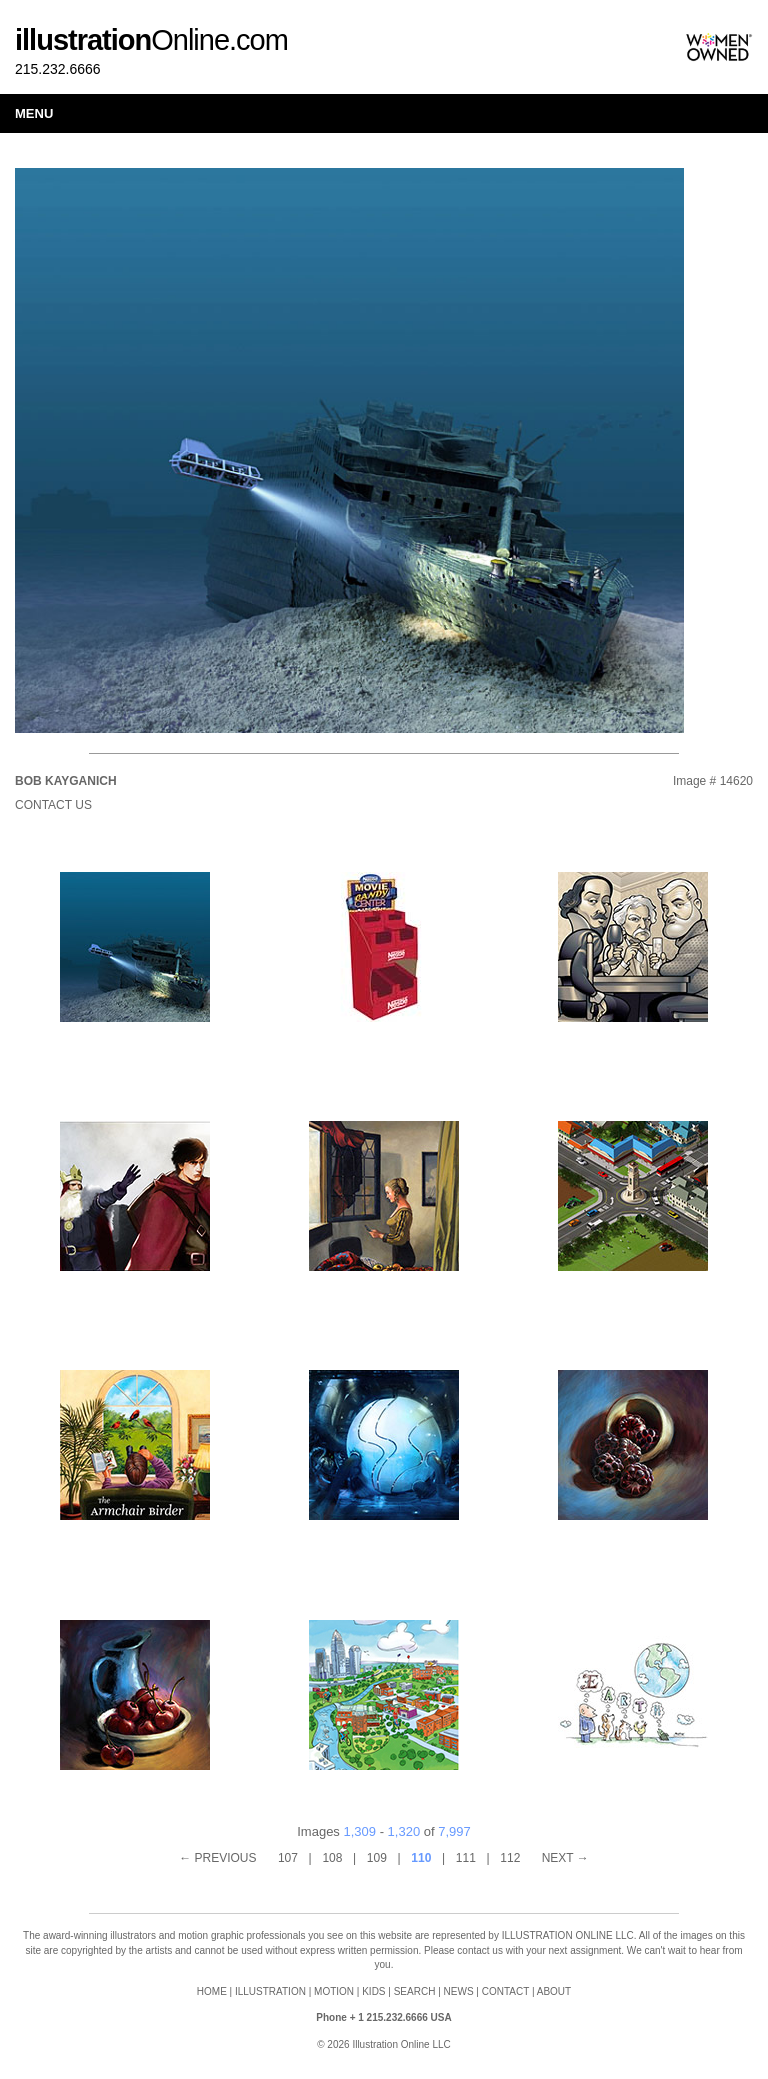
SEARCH (415, 1991)
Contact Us (53, 805)
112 (510, 1858)
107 (288, 1858)
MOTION (334, 1991)
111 (466, 1858)
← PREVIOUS (217, 1858)
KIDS (373, 1991)
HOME (212, 1991)
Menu (34, 113)
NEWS (459, 1991)
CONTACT (505, 1991)
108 (332, 1858)
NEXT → (565, 1858)
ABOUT (554, 1991)
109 (377, 1858)
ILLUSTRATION (270, 1991)
